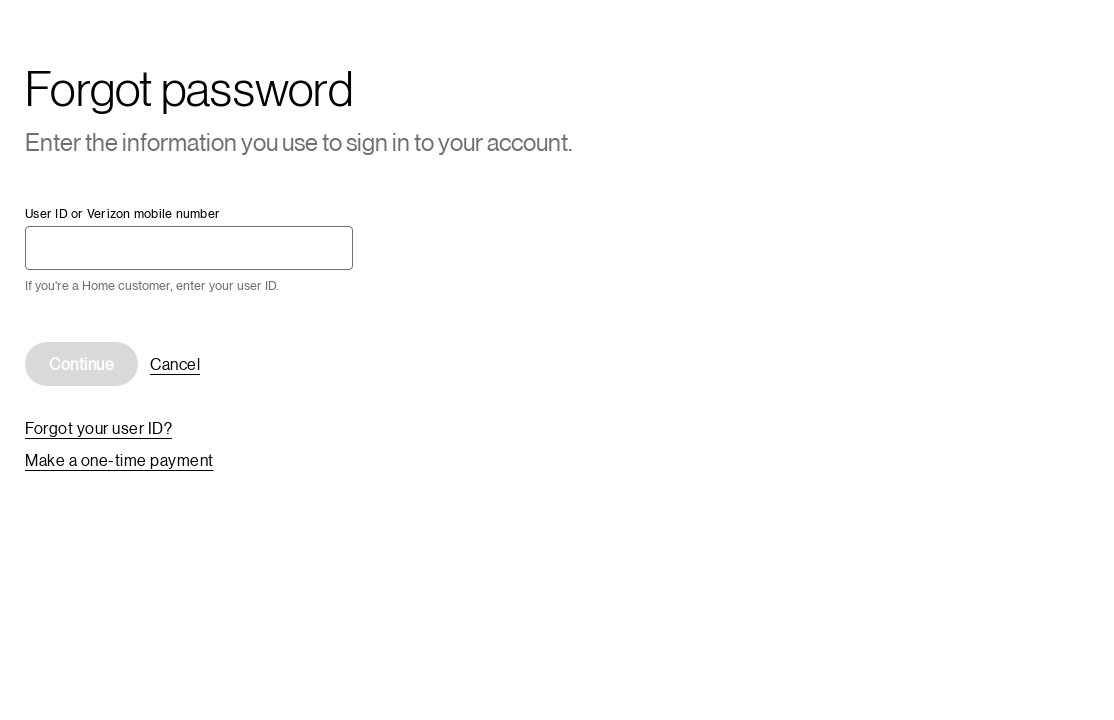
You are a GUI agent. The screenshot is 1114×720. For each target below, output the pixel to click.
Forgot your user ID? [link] (98, 427)
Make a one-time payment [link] (119, 459)
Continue (81, 363)
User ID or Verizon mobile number (122, 213)
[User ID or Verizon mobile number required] (189, 248)
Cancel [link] (175, 363)
